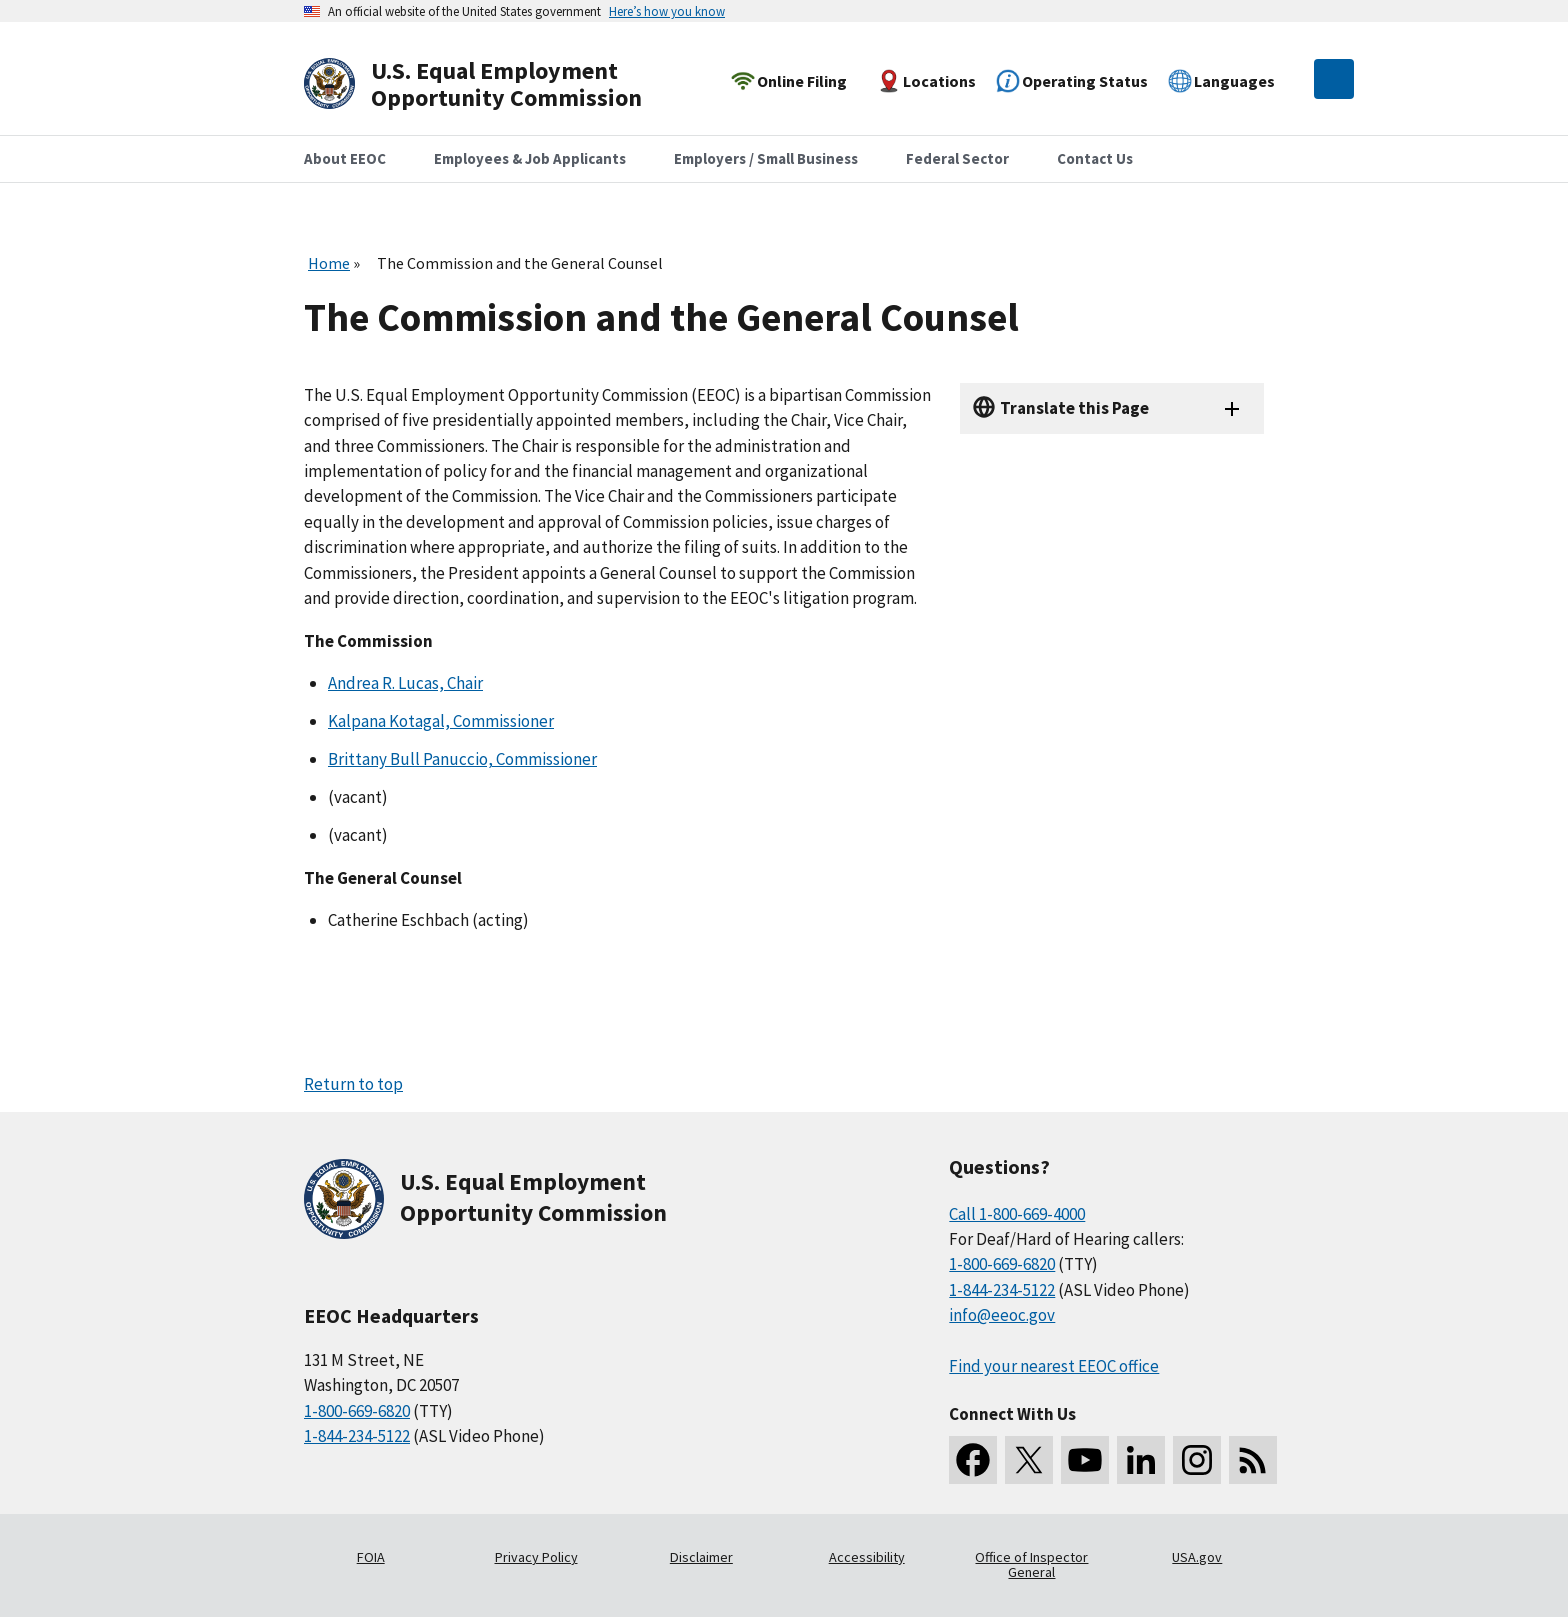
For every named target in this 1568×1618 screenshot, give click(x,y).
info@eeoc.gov (1002, 1315)
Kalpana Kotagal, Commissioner (441, 721)
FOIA (371, 1557)
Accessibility (867, 1557)
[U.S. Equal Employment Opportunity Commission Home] (496, 84)
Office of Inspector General (1031, 1565)
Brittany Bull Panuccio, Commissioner (462, 759)
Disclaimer (701, 1557)
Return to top (353, 1084)
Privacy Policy (536, 1557)
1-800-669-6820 (357, 1411)
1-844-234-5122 (357, 1436)
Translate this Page (1074, 408)
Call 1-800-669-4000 (1017, 1214)
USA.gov (1197, 1557)
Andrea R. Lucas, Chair (405, 683)
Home (329, 263)
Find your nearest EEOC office (1054, 1366)
